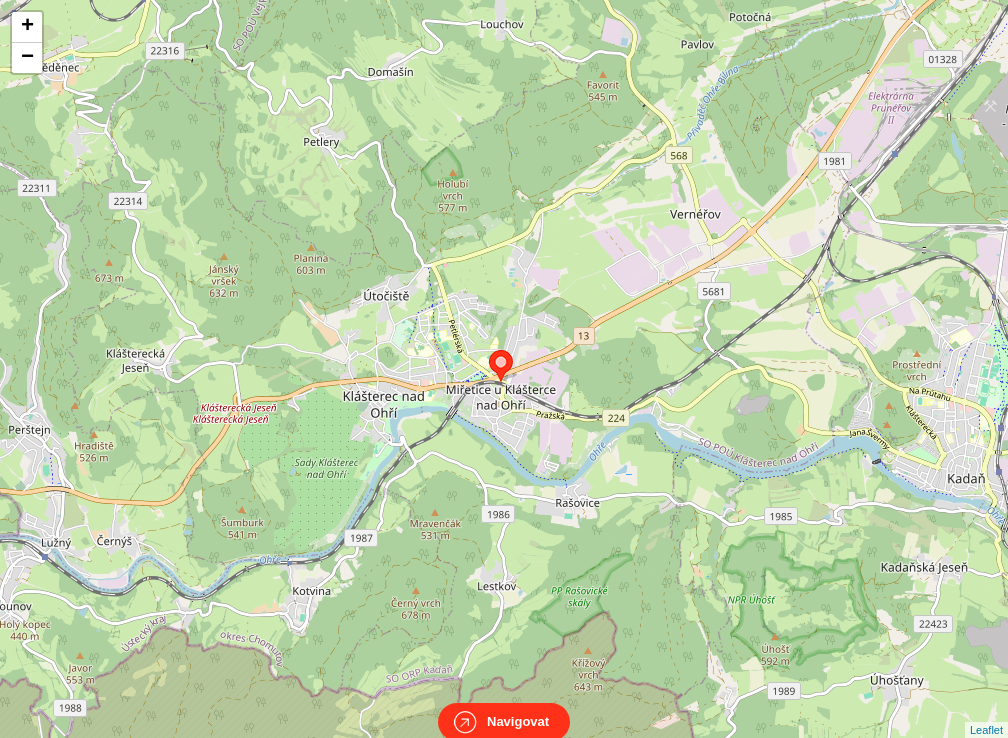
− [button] (27, 58)
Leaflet (986, 712)
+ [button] (27, 27)
